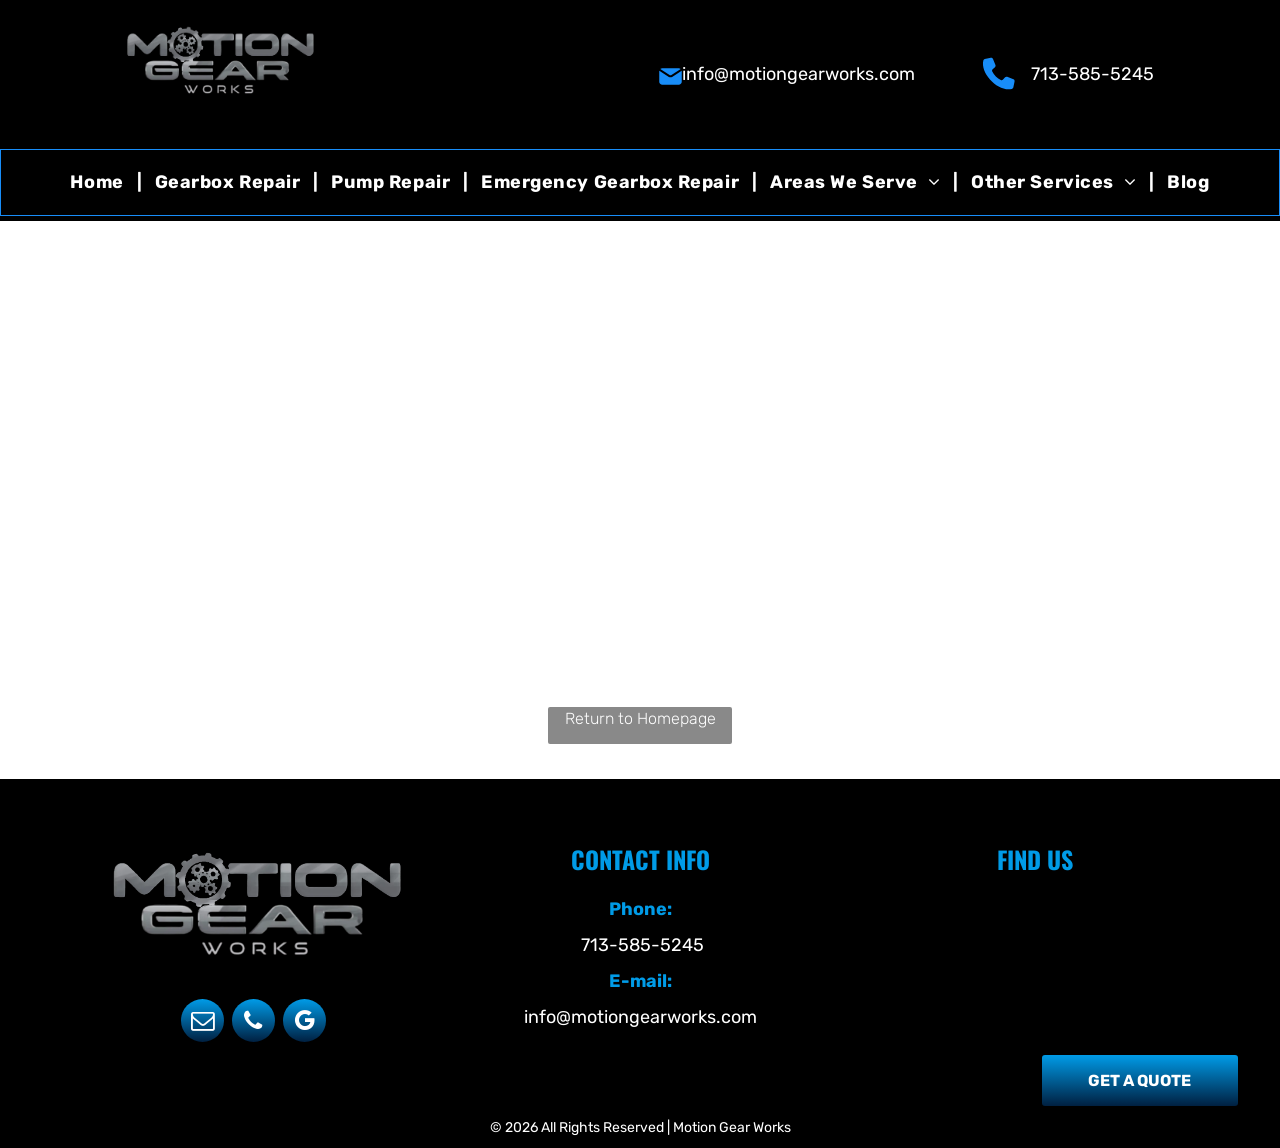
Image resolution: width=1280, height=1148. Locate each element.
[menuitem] (99, 182)
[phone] (253, 1023)
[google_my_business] (304, 1023)
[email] (202, 1023)
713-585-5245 (1092, 74)
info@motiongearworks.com (798, 74)
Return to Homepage (640, 718)
